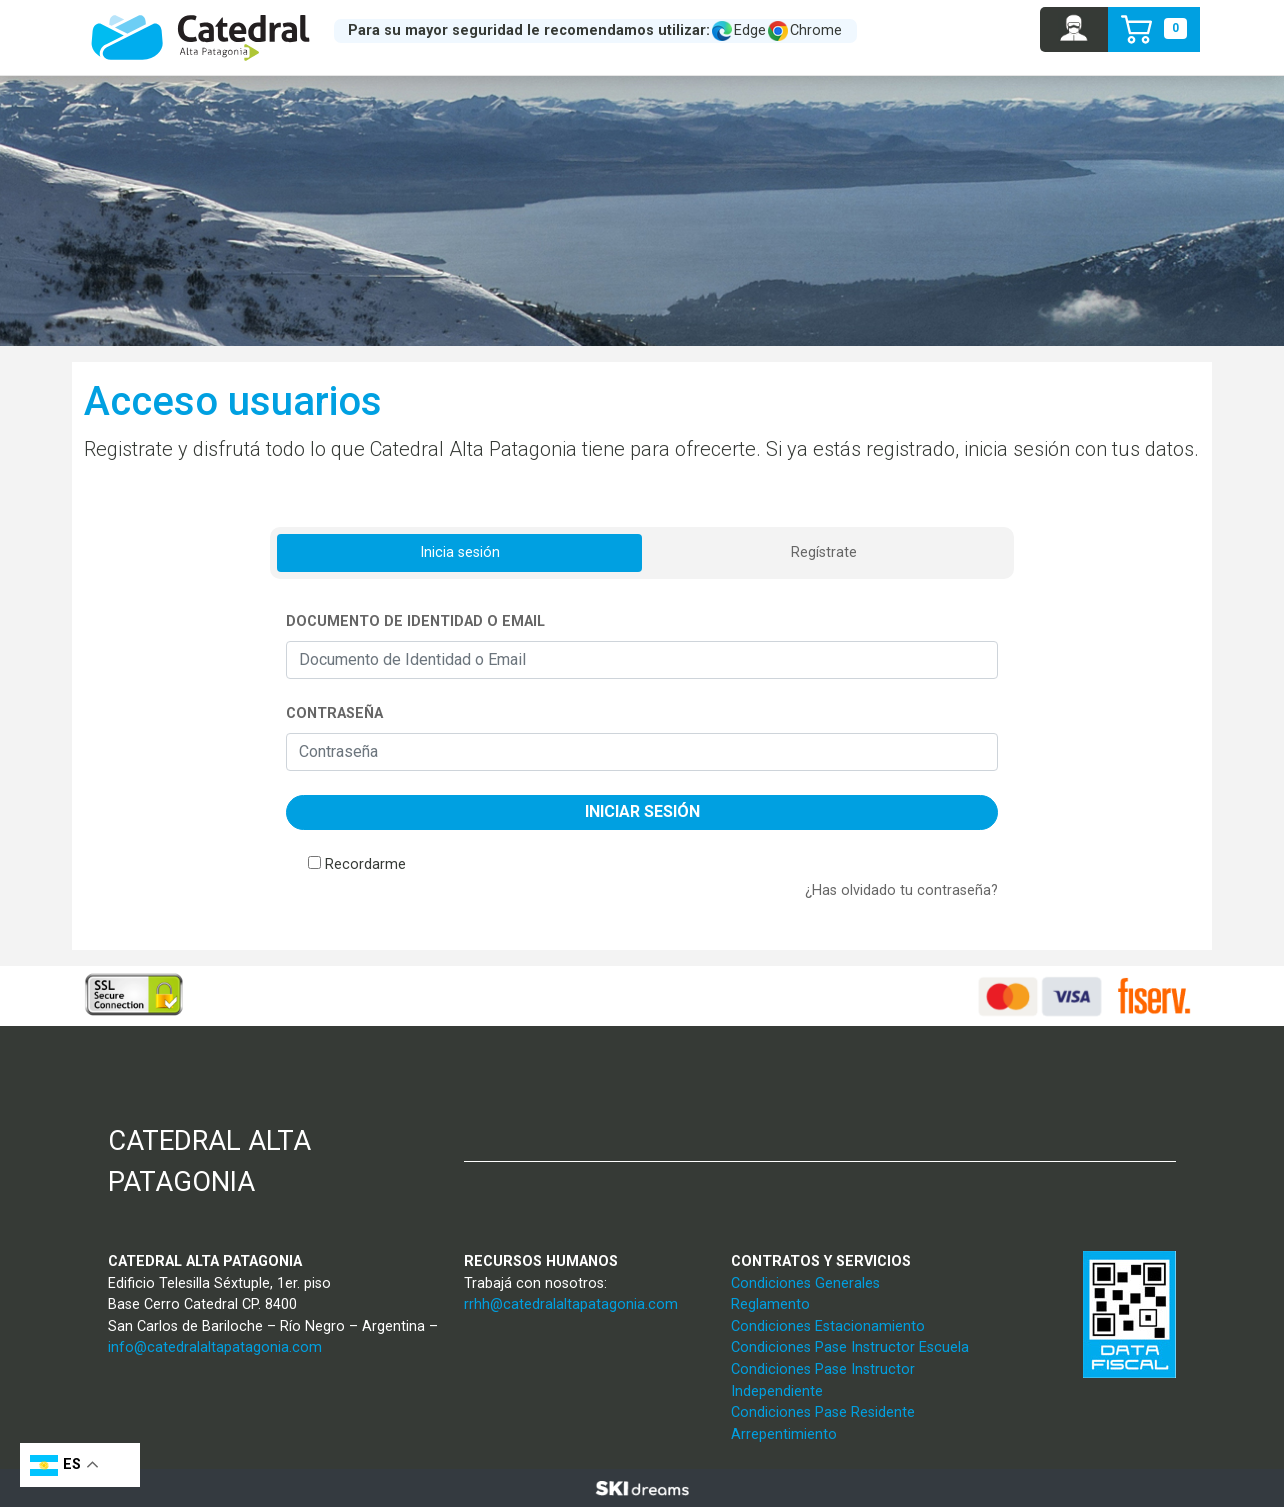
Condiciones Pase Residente (823, 1412)
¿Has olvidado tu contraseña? (901, 890)
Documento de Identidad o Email (415, 621)
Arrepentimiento (784, 1434)
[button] (1074, 29)
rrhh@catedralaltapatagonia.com (571, 1304)
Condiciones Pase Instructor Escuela (850, 1347)
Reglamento (770, 1304)
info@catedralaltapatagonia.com (215, 1347)
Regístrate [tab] (824, 552)
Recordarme (365, 864)
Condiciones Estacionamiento (828, 1326)
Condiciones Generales (805, 1283)
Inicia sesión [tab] (460, 552)
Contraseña (334, 713)
